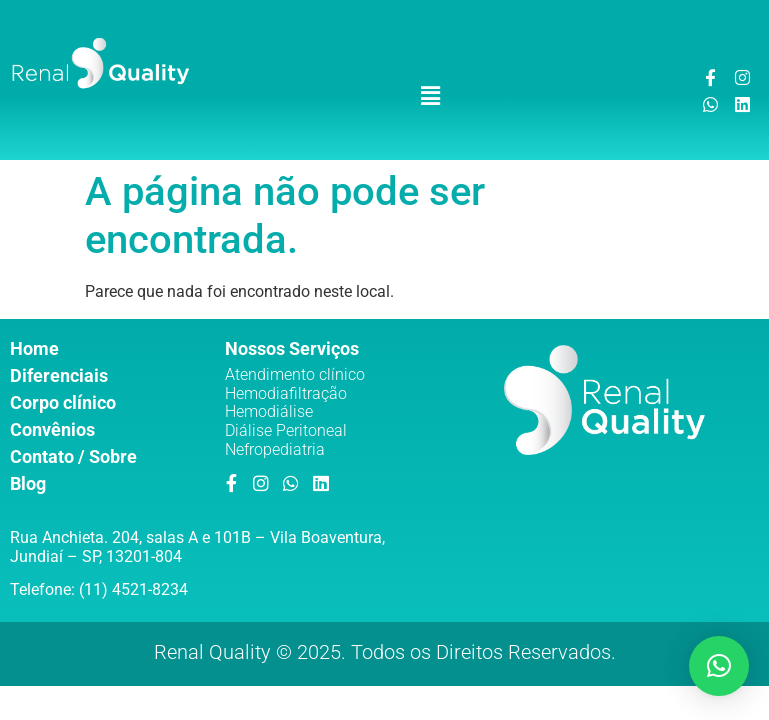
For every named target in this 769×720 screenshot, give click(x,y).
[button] (430, 96)
